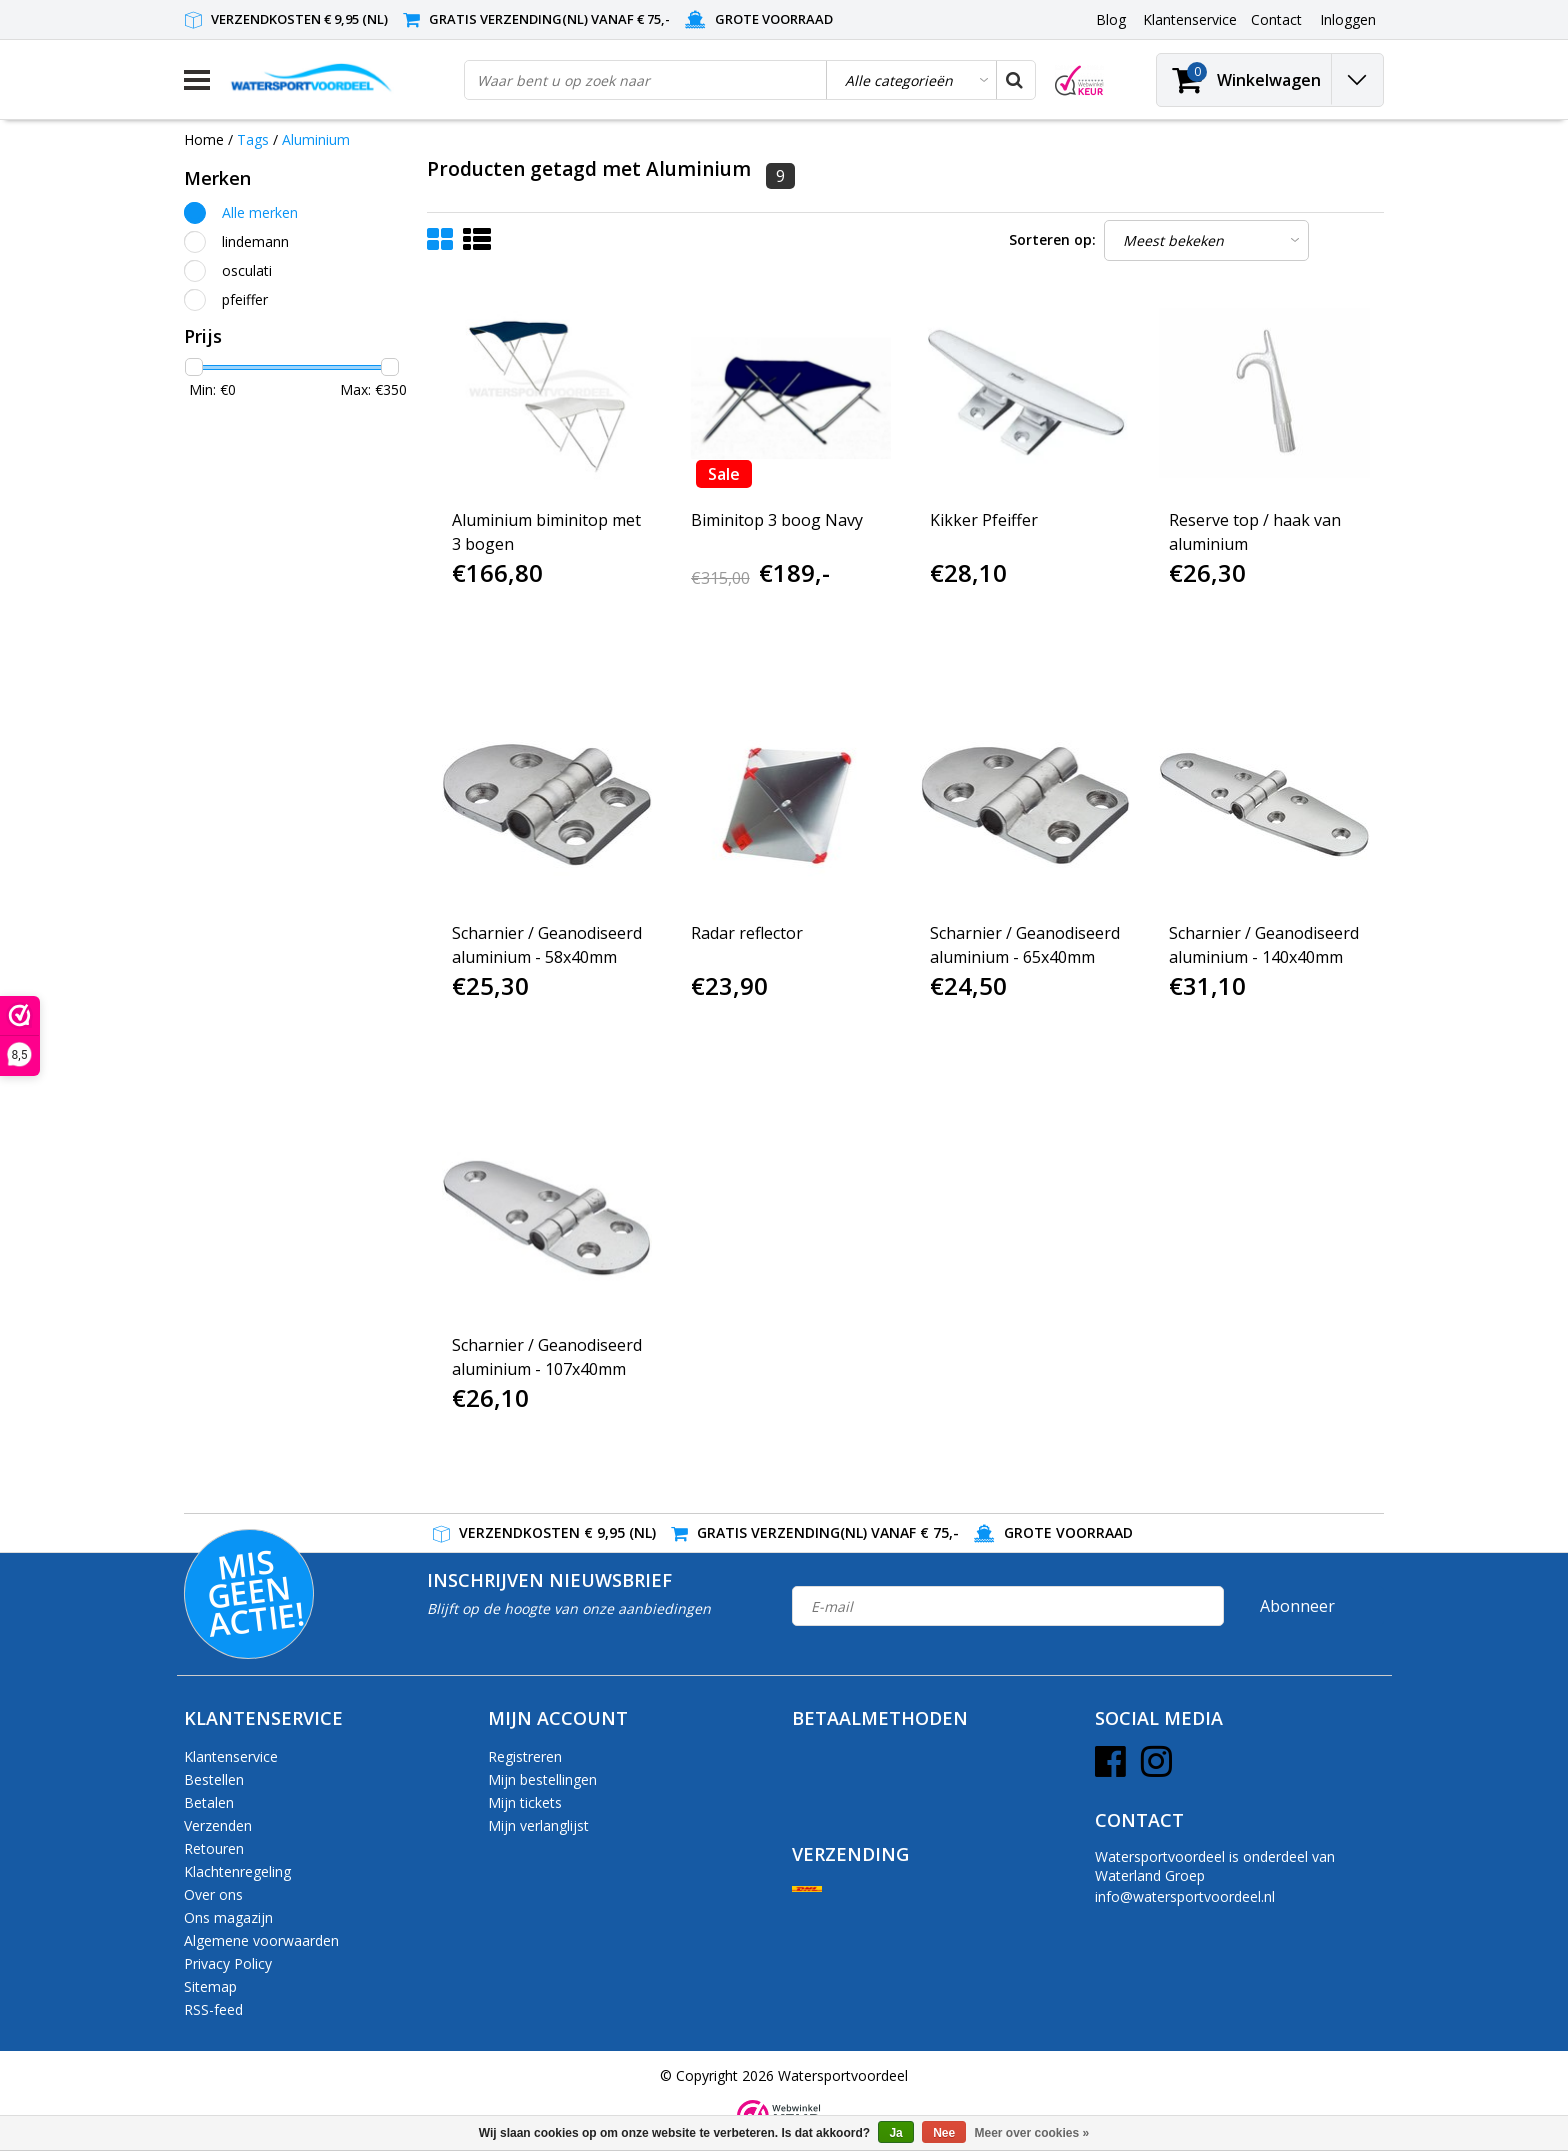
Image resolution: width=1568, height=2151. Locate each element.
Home (204, 139)
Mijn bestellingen (542, 1779)
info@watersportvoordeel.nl (1185, 1896)
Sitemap (210, 1986)
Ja (895, 2133)
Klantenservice (231, 1756)
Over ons (213, 1894)
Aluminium (316, 139)
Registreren (525, 1756)
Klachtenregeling (237, 1871)
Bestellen (214, 1779)
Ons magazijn (228, 1917)
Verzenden (218, 1825)
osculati (247, 270)
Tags (253, 139)
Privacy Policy (228, 1963)
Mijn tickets (525, 1802)
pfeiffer (245, 299)
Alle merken (260, 212)
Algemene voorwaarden (261, 1940)
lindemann (255, 241)
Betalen (209, 1802)
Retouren (214, 1848)
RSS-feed (213, 2009)
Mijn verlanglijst (538, 1825)
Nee (944, 2133)
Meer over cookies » (1032, 2133)
